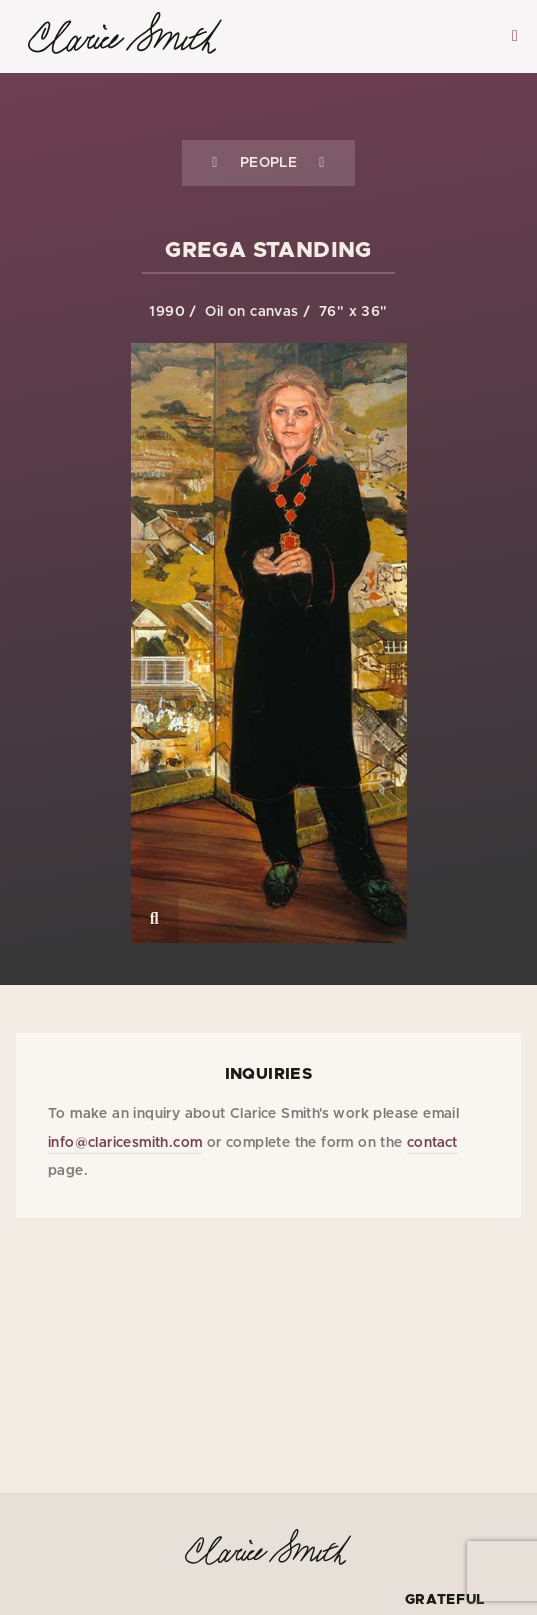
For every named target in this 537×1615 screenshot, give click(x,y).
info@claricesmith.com (125, 1143)
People (268, 163)
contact (432, 1143)
